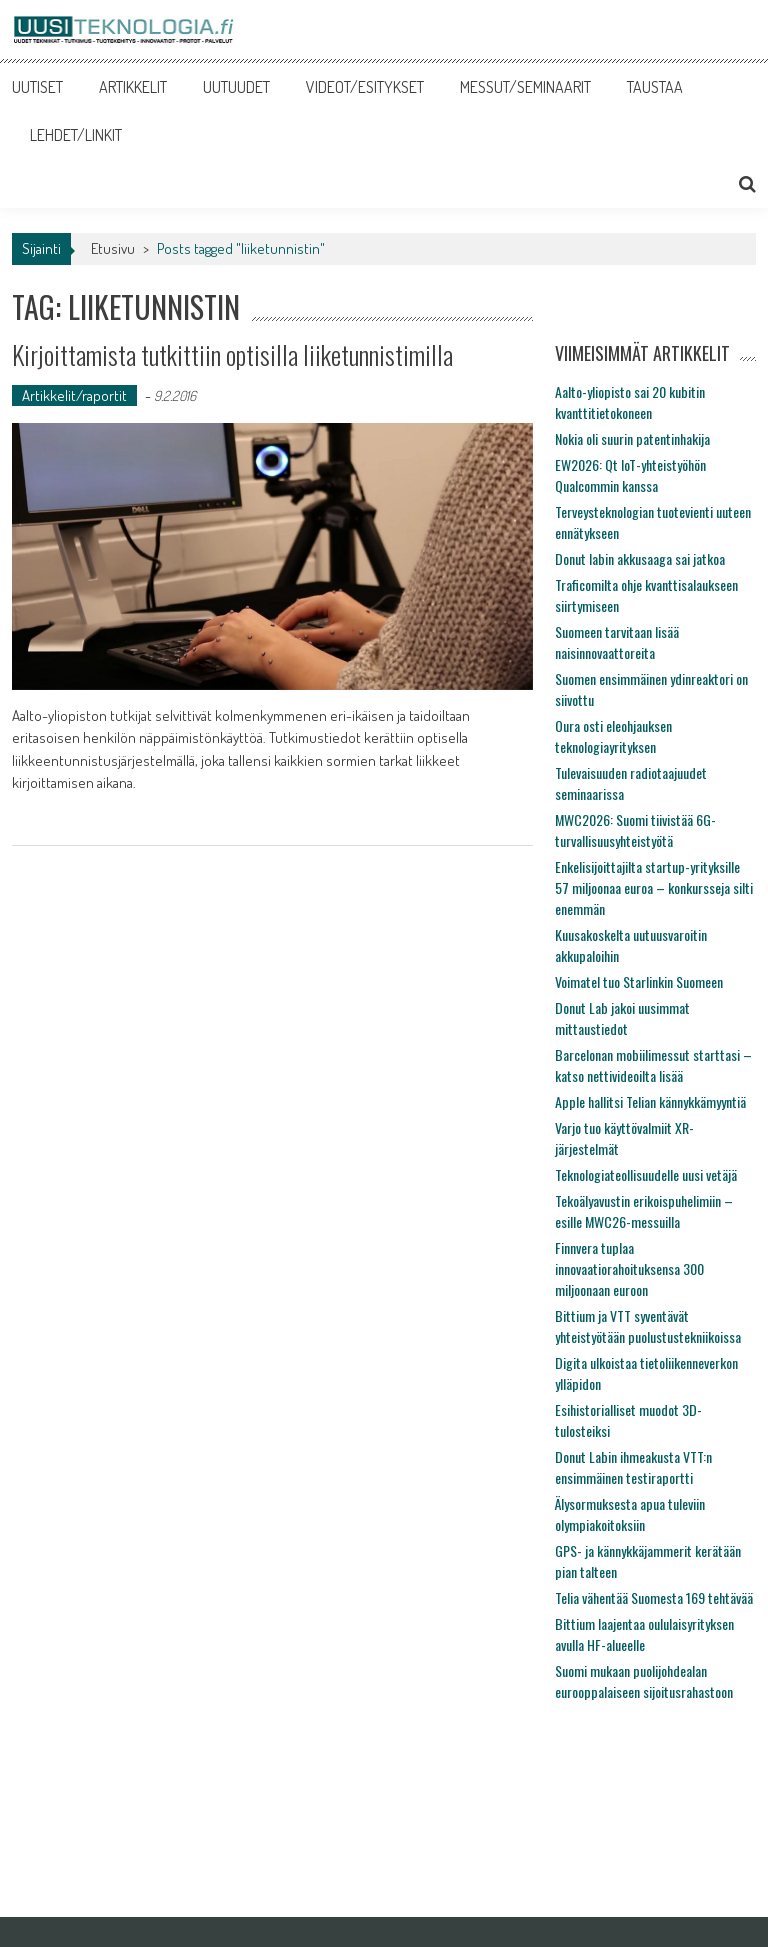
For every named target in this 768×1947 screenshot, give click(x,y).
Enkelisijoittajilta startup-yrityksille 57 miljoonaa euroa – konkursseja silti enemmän (654, 887)
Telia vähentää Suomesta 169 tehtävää (654, 1597)
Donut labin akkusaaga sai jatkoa (640, 558)
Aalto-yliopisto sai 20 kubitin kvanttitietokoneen (630, 402)
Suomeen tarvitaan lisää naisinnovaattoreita (617, 642)
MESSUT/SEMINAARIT (525, 87)
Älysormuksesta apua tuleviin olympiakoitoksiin (630, 1514)
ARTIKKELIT (133, 87)
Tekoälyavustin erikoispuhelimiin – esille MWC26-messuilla (644, 1211)
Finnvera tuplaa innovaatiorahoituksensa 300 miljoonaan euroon (629, 1268)
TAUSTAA (655, 87)
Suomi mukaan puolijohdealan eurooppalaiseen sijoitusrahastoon (644, 1681)
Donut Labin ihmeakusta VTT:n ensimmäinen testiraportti (633, 1467)
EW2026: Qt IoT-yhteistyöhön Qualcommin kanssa (630, 475)
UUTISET (37, 87)
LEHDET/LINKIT (76, 135)
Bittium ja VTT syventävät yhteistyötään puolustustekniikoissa (648, 1326)
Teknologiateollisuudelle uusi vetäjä (646, 1174)
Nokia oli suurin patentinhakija (632, 438)
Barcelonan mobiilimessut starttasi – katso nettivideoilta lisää (653, 1065)
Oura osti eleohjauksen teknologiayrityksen (613, 736)
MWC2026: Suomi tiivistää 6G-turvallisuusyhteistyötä (635, 830)
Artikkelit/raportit (74, 395)
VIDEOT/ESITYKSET (365, 87)
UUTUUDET (236, 87)
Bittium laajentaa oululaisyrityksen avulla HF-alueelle (644, 1634)
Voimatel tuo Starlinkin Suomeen (639, 981)
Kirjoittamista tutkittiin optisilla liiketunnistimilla (232, 354)
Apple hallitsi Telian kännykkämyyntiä (650, 1101)
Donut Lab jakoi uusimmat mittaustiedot (622, 1018)
